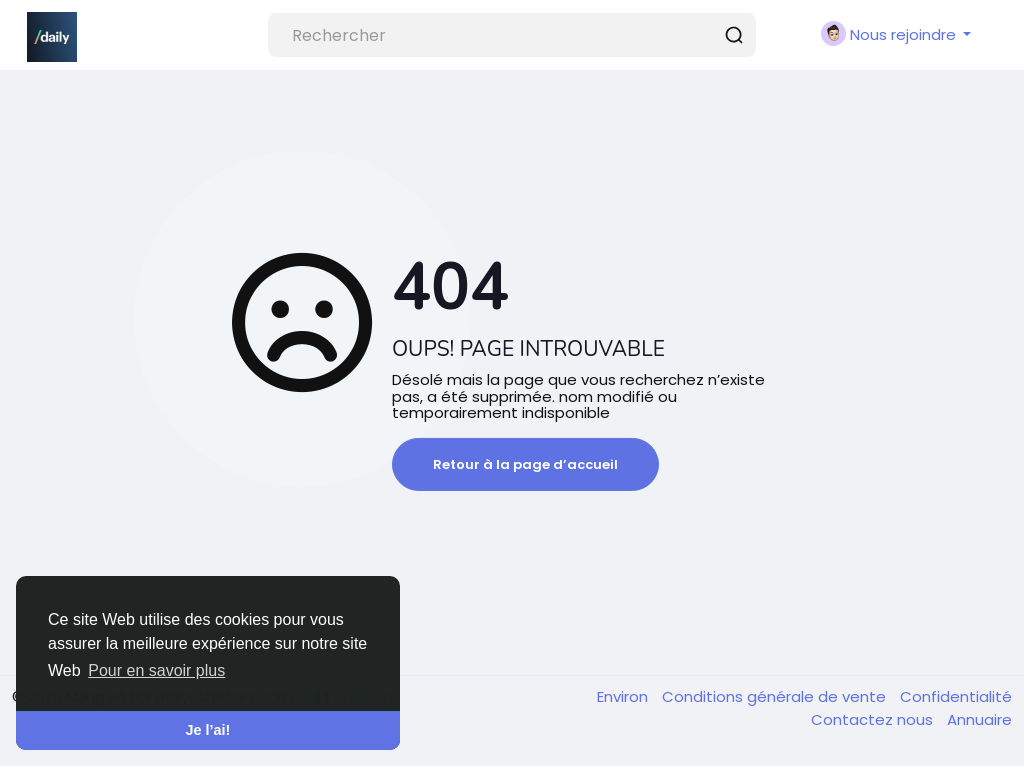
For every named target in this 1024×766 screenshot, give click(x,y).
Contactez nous (874, 719)
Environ (624, 696)
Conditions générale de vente (776, 696)
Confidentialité (956, 696)
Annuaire (979, 719)
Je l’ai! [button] (208, 730)
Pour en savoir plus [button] (156, 670)
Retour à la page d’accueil (525, 464)
